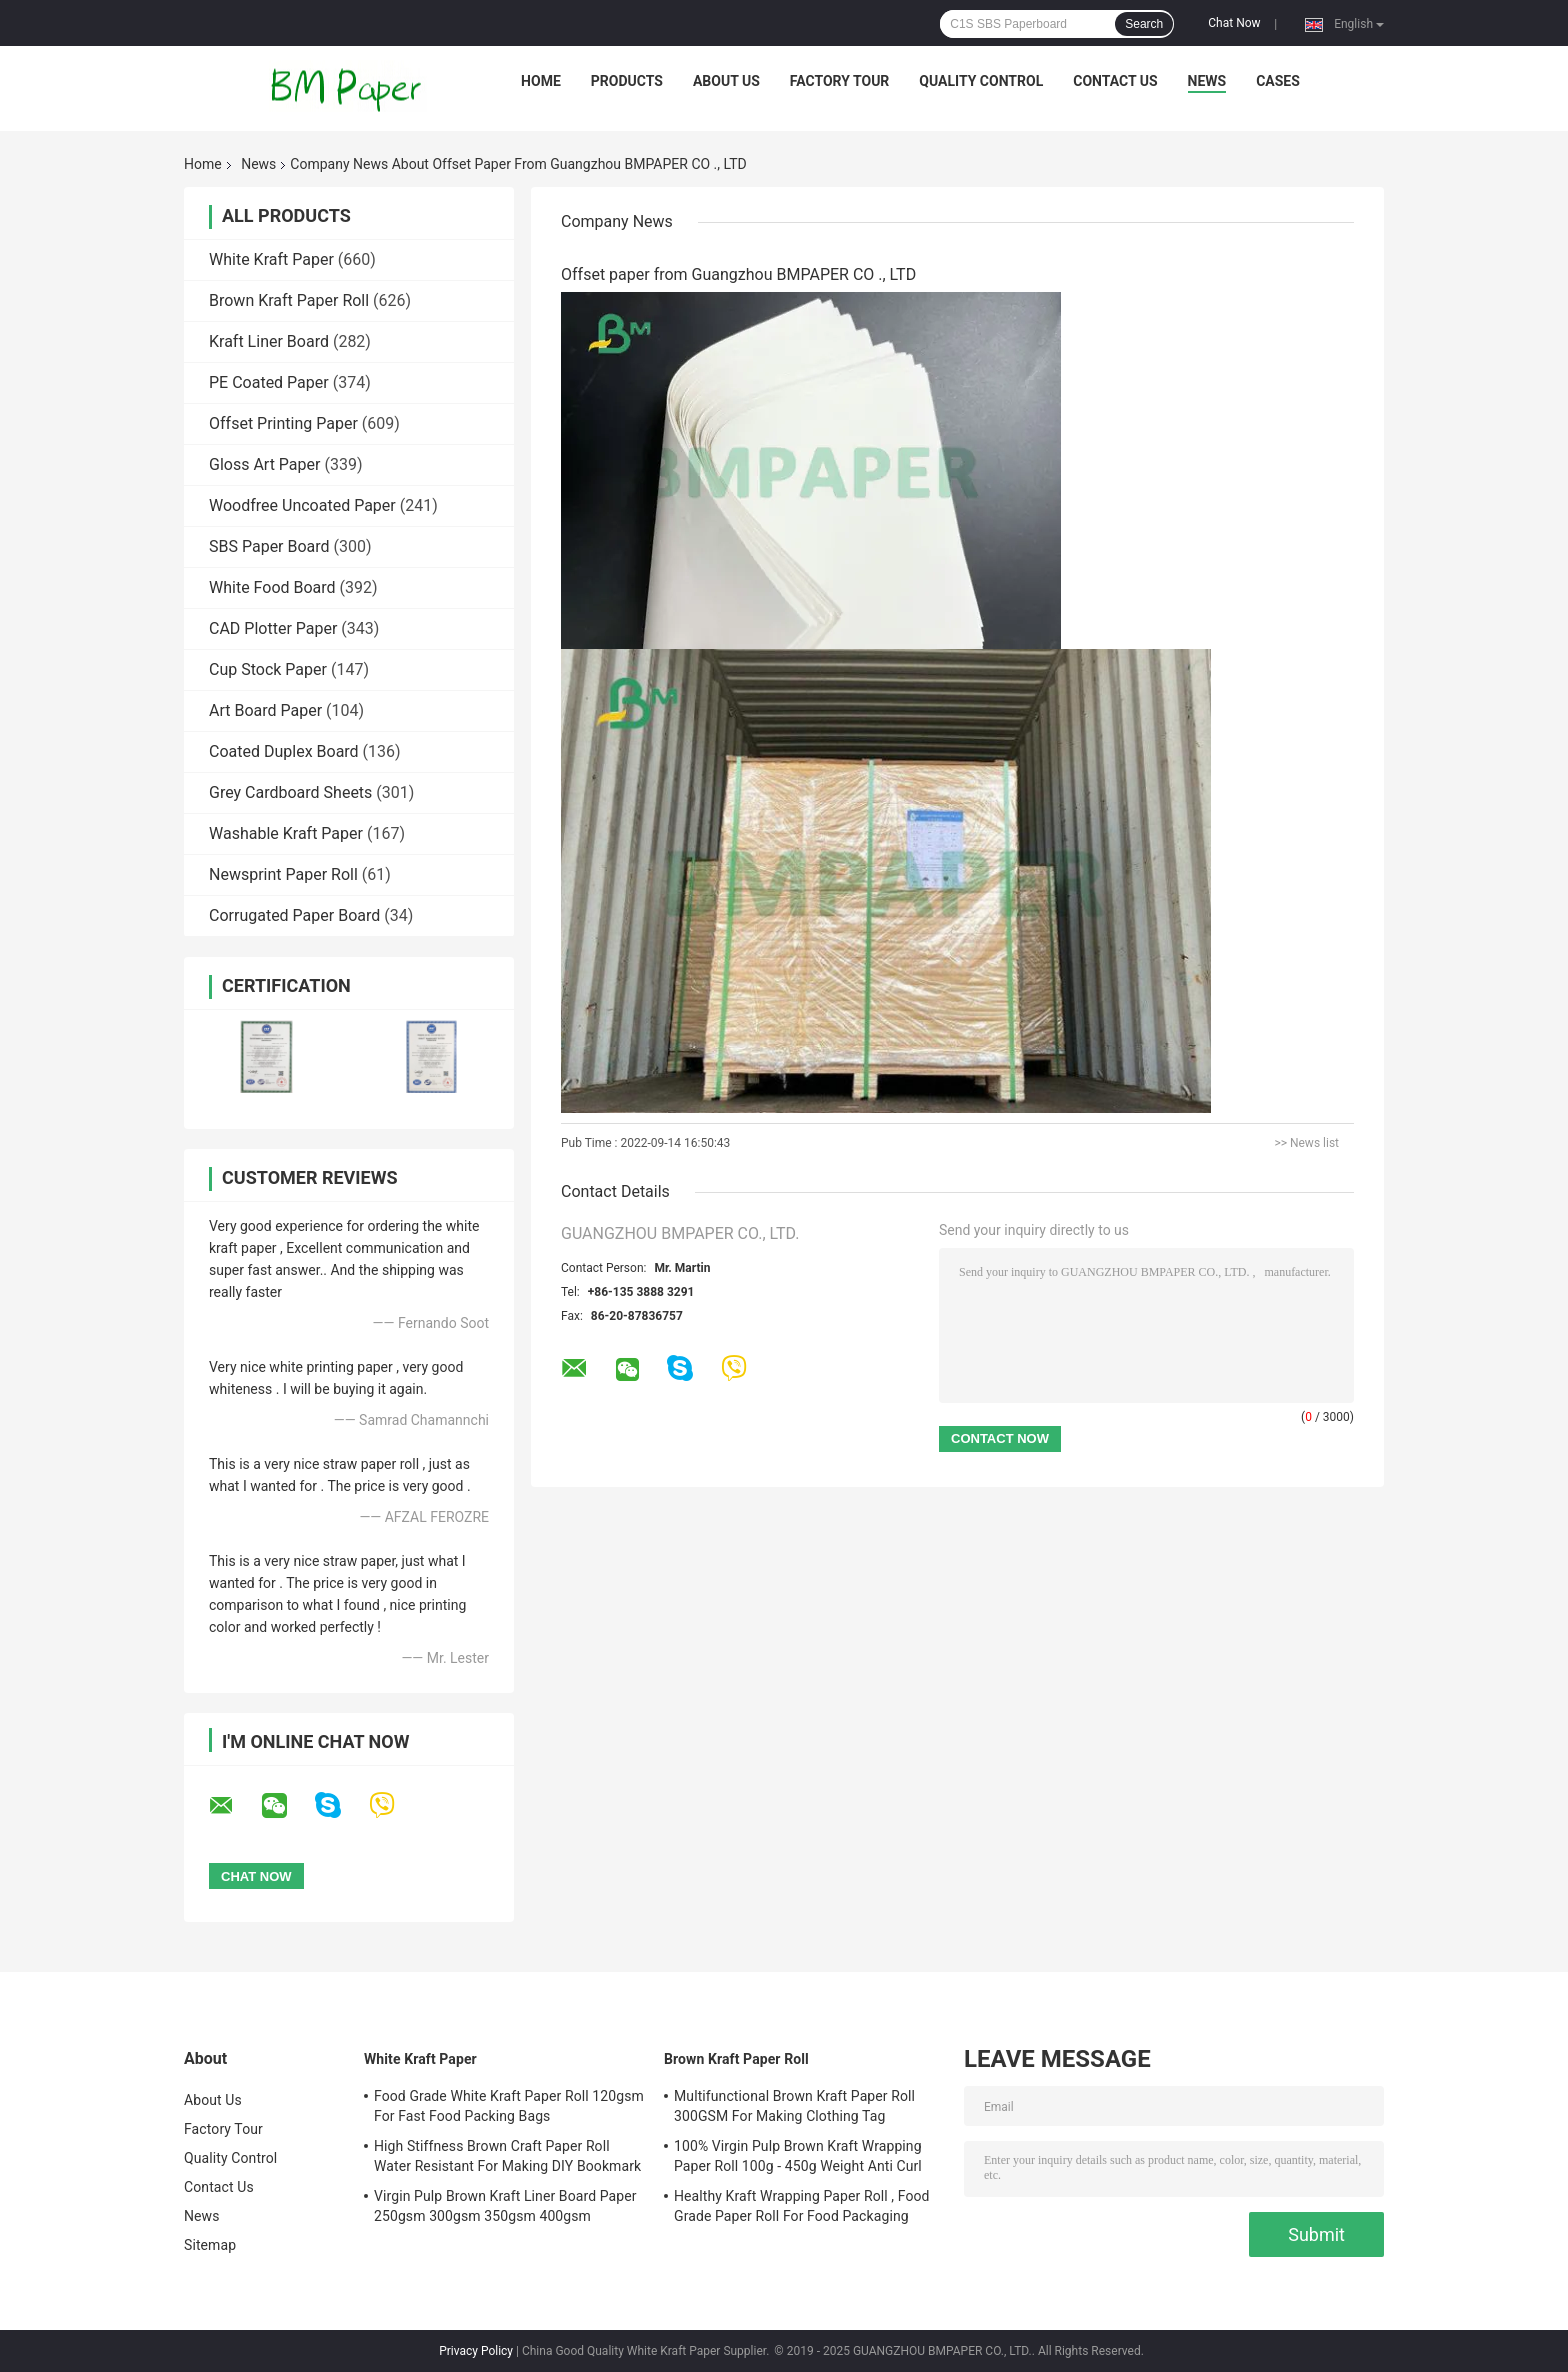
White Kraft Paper (271, 259)
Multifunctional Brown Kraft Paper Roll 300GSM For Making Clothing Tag (794, 2106)
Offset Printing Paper (283, 423)
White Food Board (272, 587)
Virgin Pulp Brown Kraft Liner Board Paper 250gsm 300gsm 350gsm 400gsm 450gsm (505, 2209)
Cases (1278, 81)
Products (627, 81)
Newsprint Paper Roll (283, 874)
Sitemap (210, 2245)
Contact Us (1115, 81)
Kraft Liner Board (269, 341)
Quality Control (981, 81)
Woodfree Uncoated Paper (302, 505)
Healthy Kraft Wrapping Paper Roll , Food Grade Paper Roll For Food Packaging (802, 2206)
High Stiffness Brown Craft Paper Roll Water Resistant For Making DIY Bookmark (507, 2156)
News (1207, 81)
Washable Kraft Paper (286, 833)
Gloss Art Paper (264, 464)
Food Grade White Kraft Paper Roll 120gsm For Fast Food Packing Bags (509, 2106)
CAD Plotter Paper (273, 628)
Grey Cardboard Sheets (290, 792)
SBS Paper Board (269, 546)
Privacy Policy (476, 2351)
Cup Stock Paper (268, 669)
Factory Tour (840, 81)
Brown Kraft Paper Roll (289, 300)
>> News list (1306, 1143)
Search (1144, 24)
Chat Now (1234, 23)
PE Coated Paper (269, 382)
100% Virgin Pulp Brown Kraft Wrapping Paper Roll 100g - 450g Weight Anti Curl (798, 2156)
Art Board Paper (265, 710)
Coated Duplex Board (284, 751)
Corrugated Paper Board (294, 915)
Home (541, 81)
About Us (726, 81)
